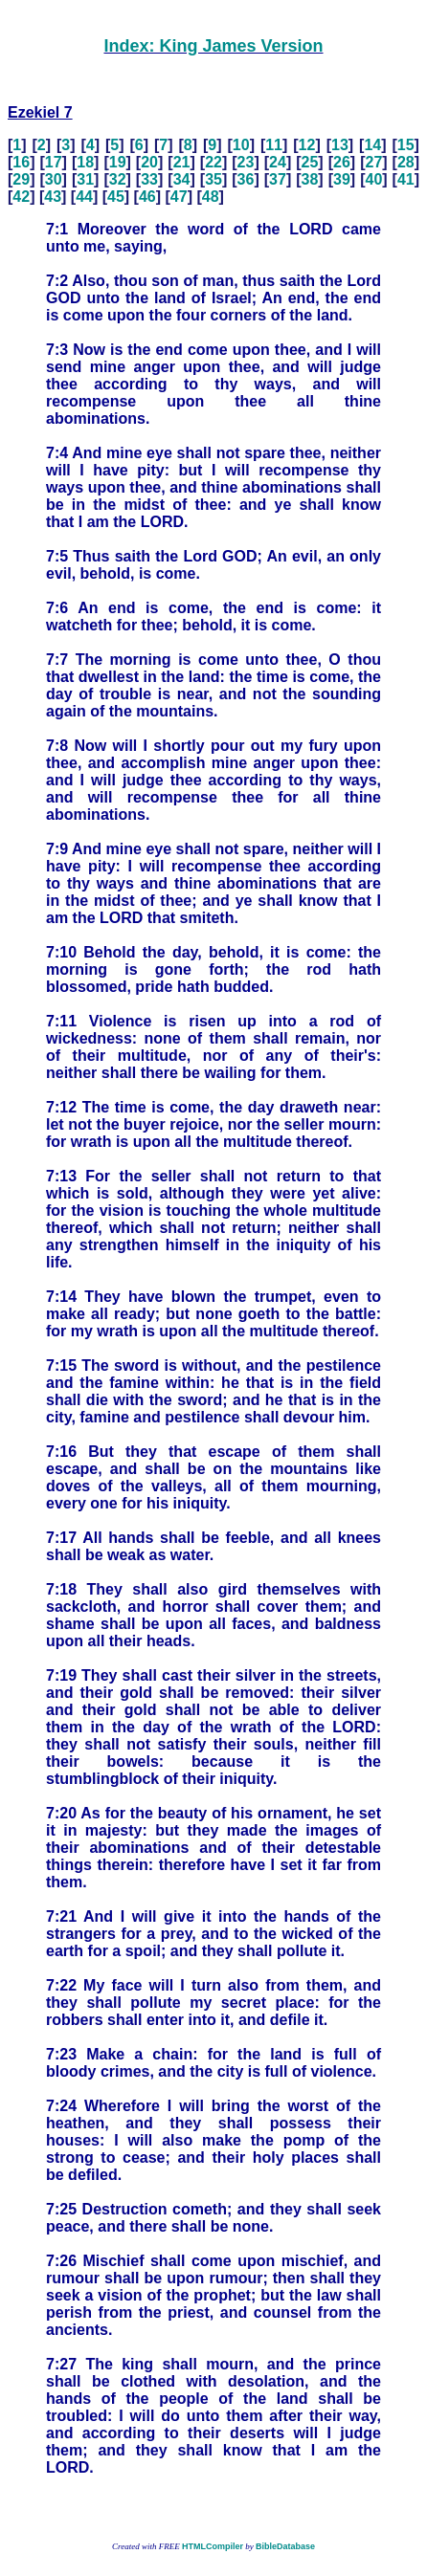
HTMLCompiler (212, 2546)
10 (241, 145)
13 (339, 145)
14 (372, 145)
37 (277, 179)
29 (21, 179)
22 (213, 162)
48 (210, 196)
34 (182, 179)
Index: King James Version (213, 45)
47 (179, 196)
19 (117, 162)
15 (406, 145)
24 (277, 162)
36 (246, 179)
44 (84, 196)
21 (182, 162)
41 (406, 179)
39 (341, 179)
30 (53, 179)
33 (149, 179)
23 (246, 162)
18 (85, 162)
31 (85, 179)
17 (53, 162)
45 (115, 196)
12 (307, 145)
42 (21, 196)
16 (21, 162)
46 (147, 196)
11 (273, 145)
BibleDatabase (285, 2546)
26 (341, 162)
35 (213, 179)
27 (373, 162)
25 (310, 162)
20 (149, 162)
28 (406, 162)
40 (373, 179)
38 (310, 179)
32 (117, 179)
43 (52, 196)
